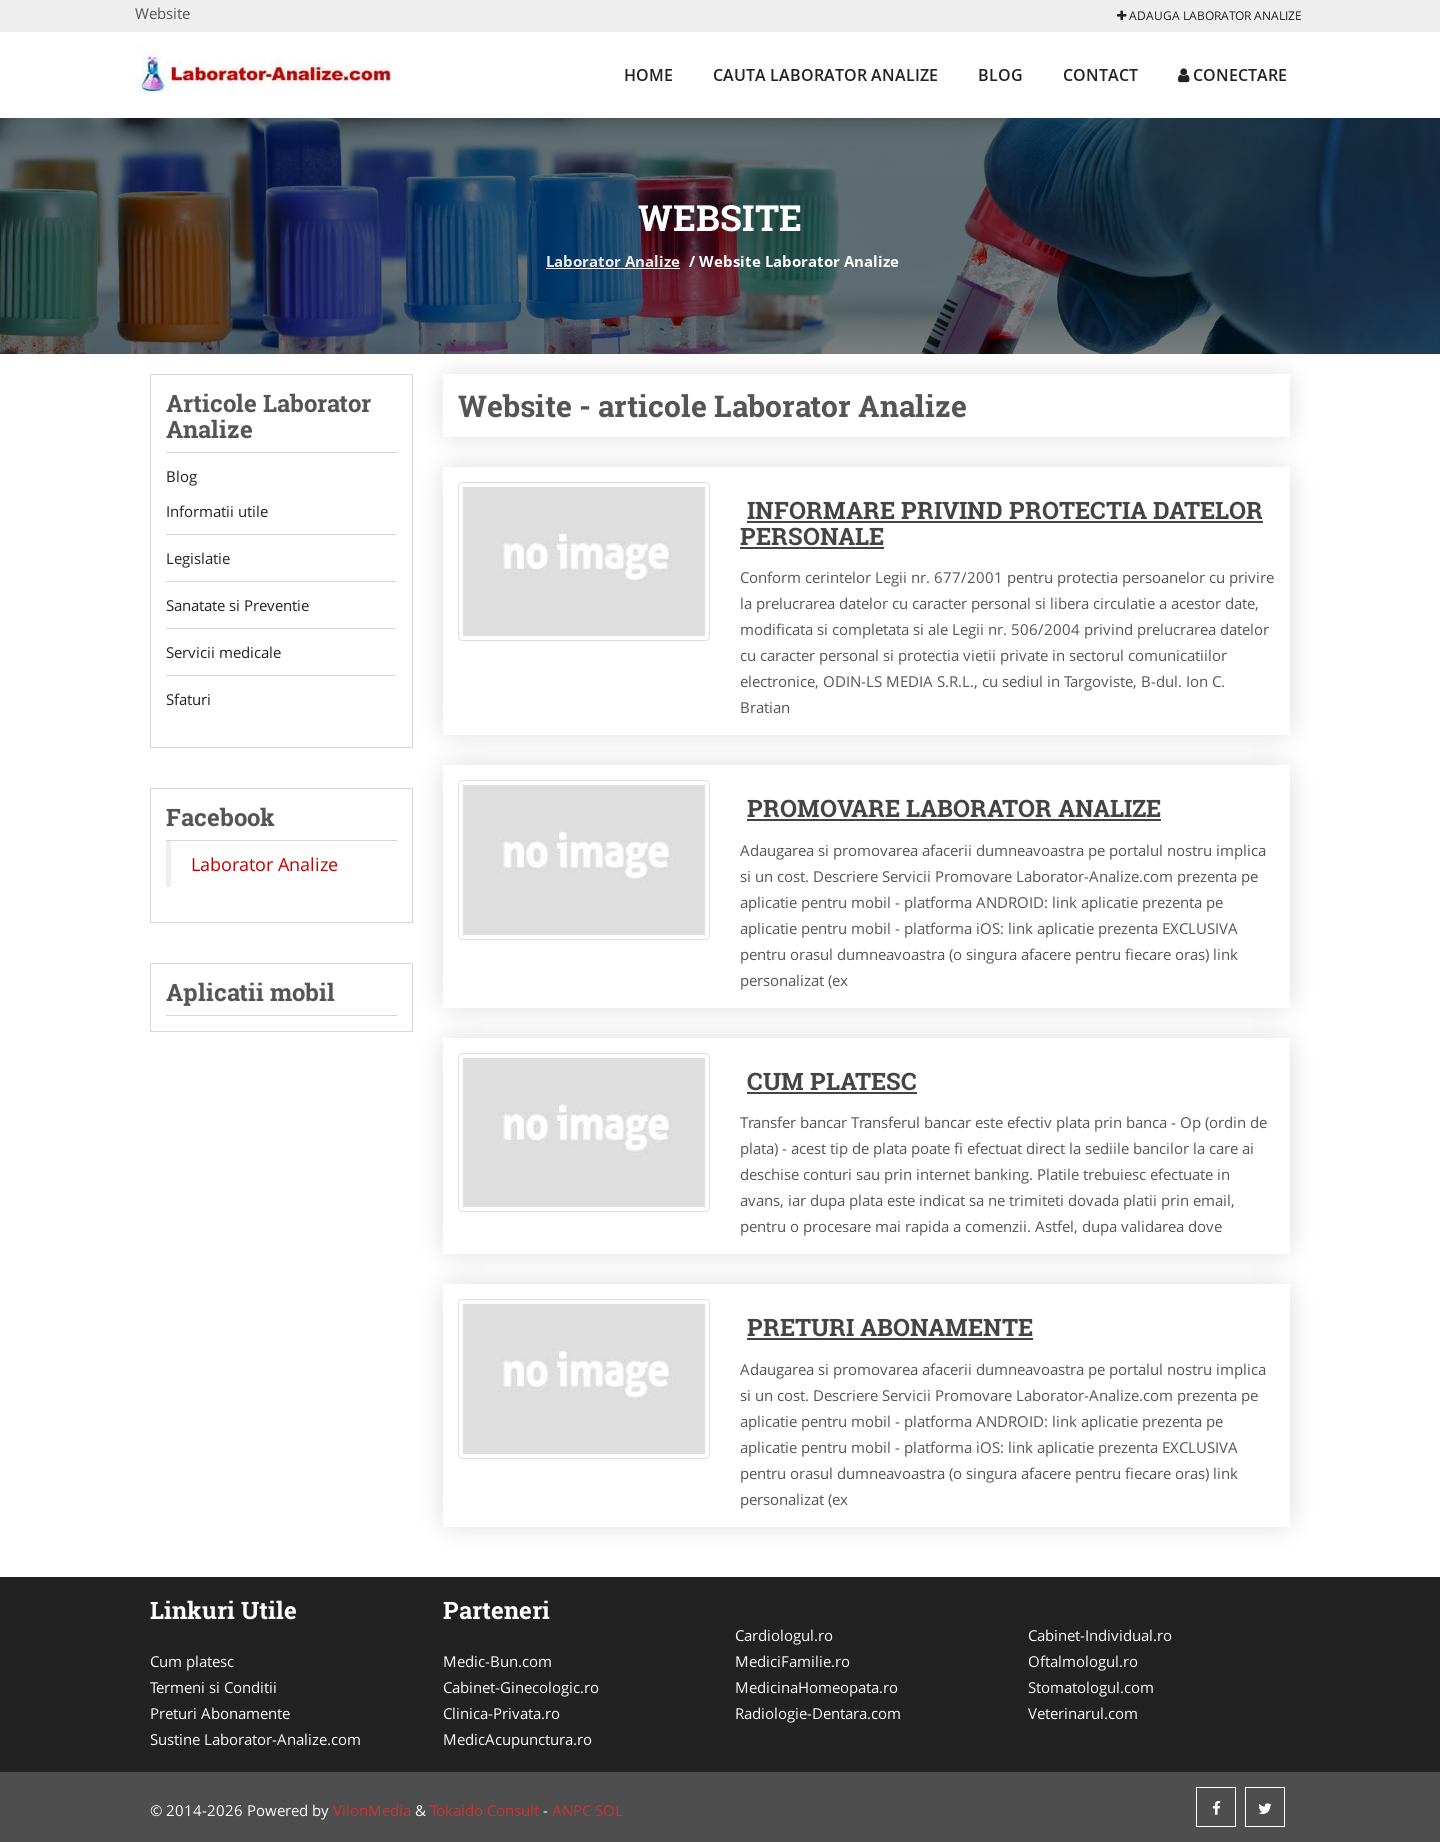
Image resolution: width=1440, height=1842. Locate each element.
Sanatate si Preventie (237, 606)
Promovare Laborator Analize (954, 808)
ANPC (571, 1810)
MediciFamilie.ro (792, 1661)
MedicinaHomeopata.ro (816, 1687)
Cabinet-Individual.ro (1100, 1635)
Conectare (1232, 75)
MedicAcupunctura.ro (517, 1739)
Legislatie (198, 559)
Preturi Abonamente (220, 1713)
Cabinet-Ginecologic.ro (521, 1687)
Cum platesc (832, 1081)
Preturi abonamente (890, 1327)
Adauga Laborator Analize (1209, 15)
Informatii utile (217, 512)
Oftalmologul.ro (1083, 1661)
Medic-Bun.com (497, 1661)
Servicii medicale (223, 653)
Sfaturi (188, 700)
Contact (1100, 75)
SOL (609, 1810)
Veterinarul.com (1083, 1713)
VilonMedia (372, 1810)
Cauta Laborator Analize (825, 75)
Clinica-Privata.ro (501, 1713)
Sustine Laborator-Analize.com (255, 1739)
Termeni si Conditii (213, 1687)
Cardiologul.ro (784, 1635)
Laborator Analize (613, 261)
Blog (1000, 75)
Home (648, 75)
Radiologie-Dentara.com (818, 1713)
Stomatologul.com (1091, 1687)
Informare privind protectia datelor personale (1001, 523)
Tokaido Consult (484, 1810)
